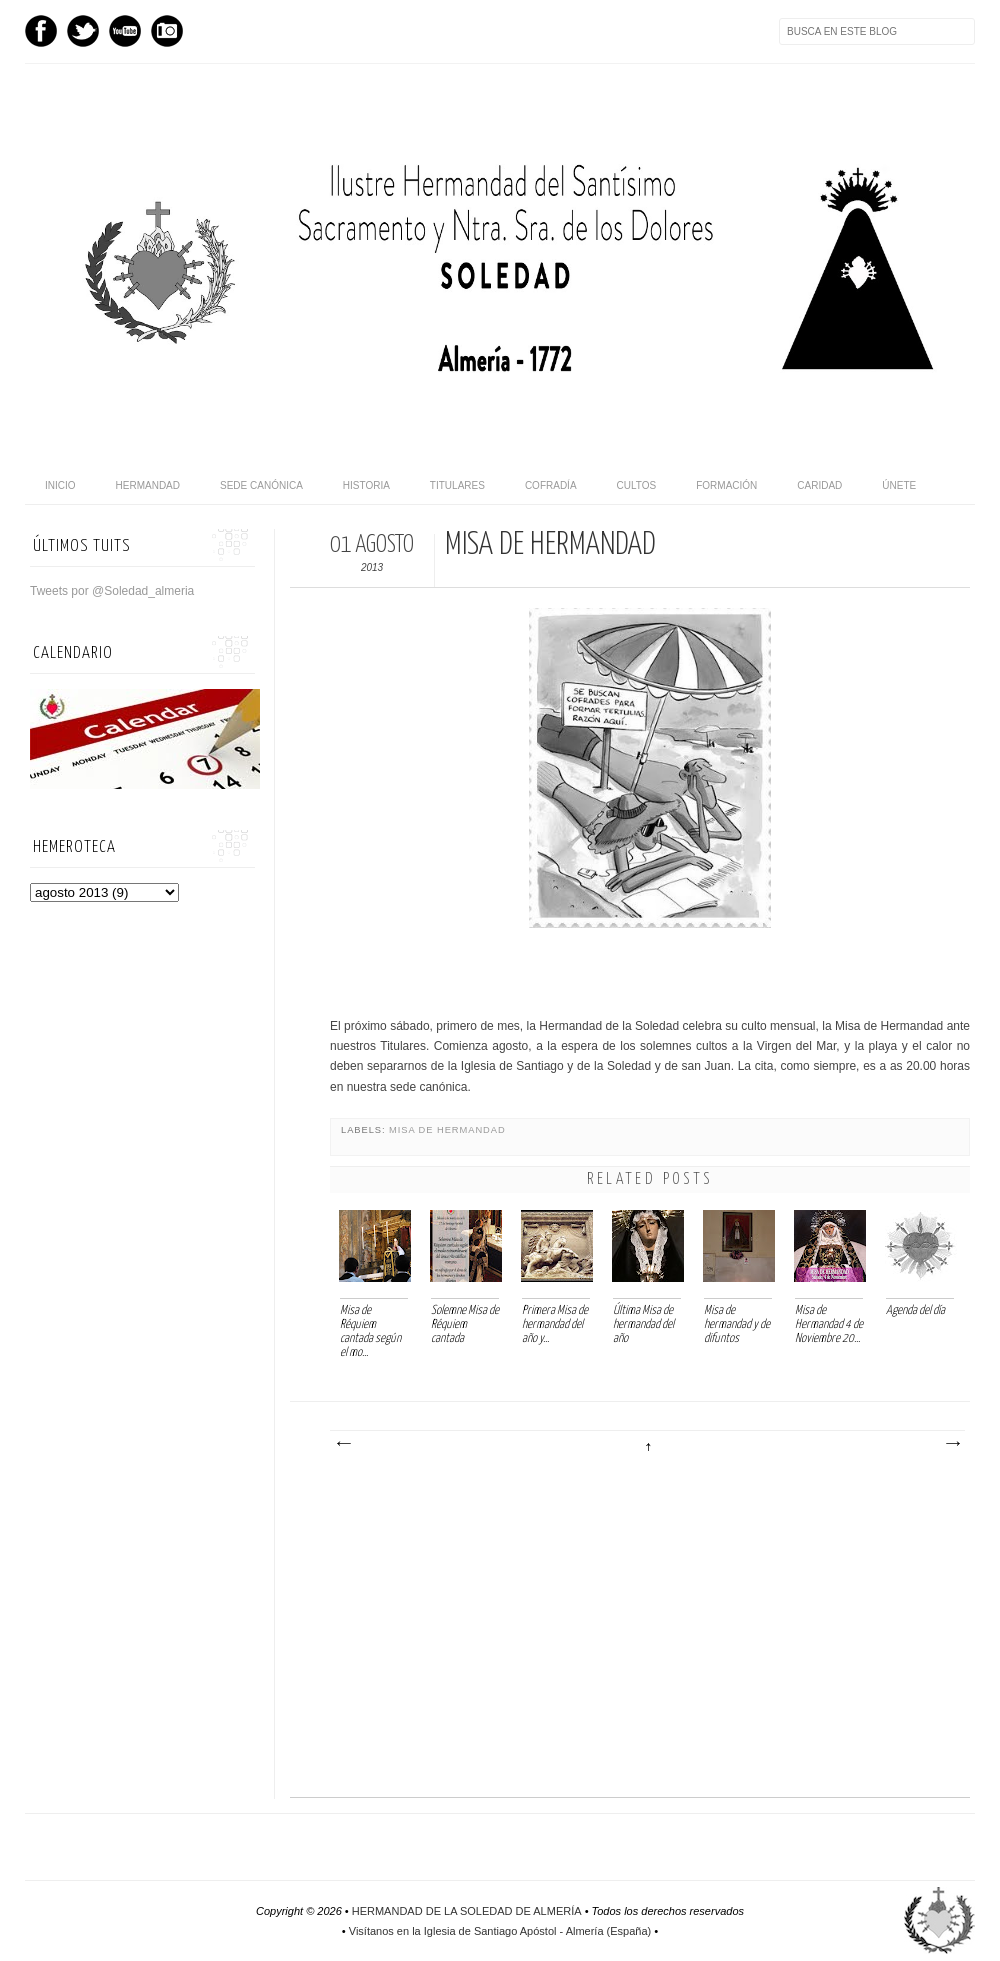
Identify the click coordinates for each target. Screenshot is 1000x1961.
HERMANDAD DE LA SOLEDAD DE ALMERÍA (467, 1911)
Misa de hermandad (447, 1130)
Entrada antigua (952, 1444)
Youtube (125, 31)
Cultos (637, 485)
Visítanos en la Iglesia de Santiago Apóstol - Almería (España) (500, 1931)
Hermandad (148, 485)
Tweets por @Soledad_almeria (112, 591)
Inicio (60, 485)
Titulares (457, 485)
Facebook (41, 31)
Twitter (83, 31)
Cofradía (551, 485)
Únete (899, 485)
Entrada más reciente (343, 1444)
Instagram (167, 31)
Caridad (819, 485)
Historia (366, 485)
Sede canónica (261, 485)
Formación (726, 485)
